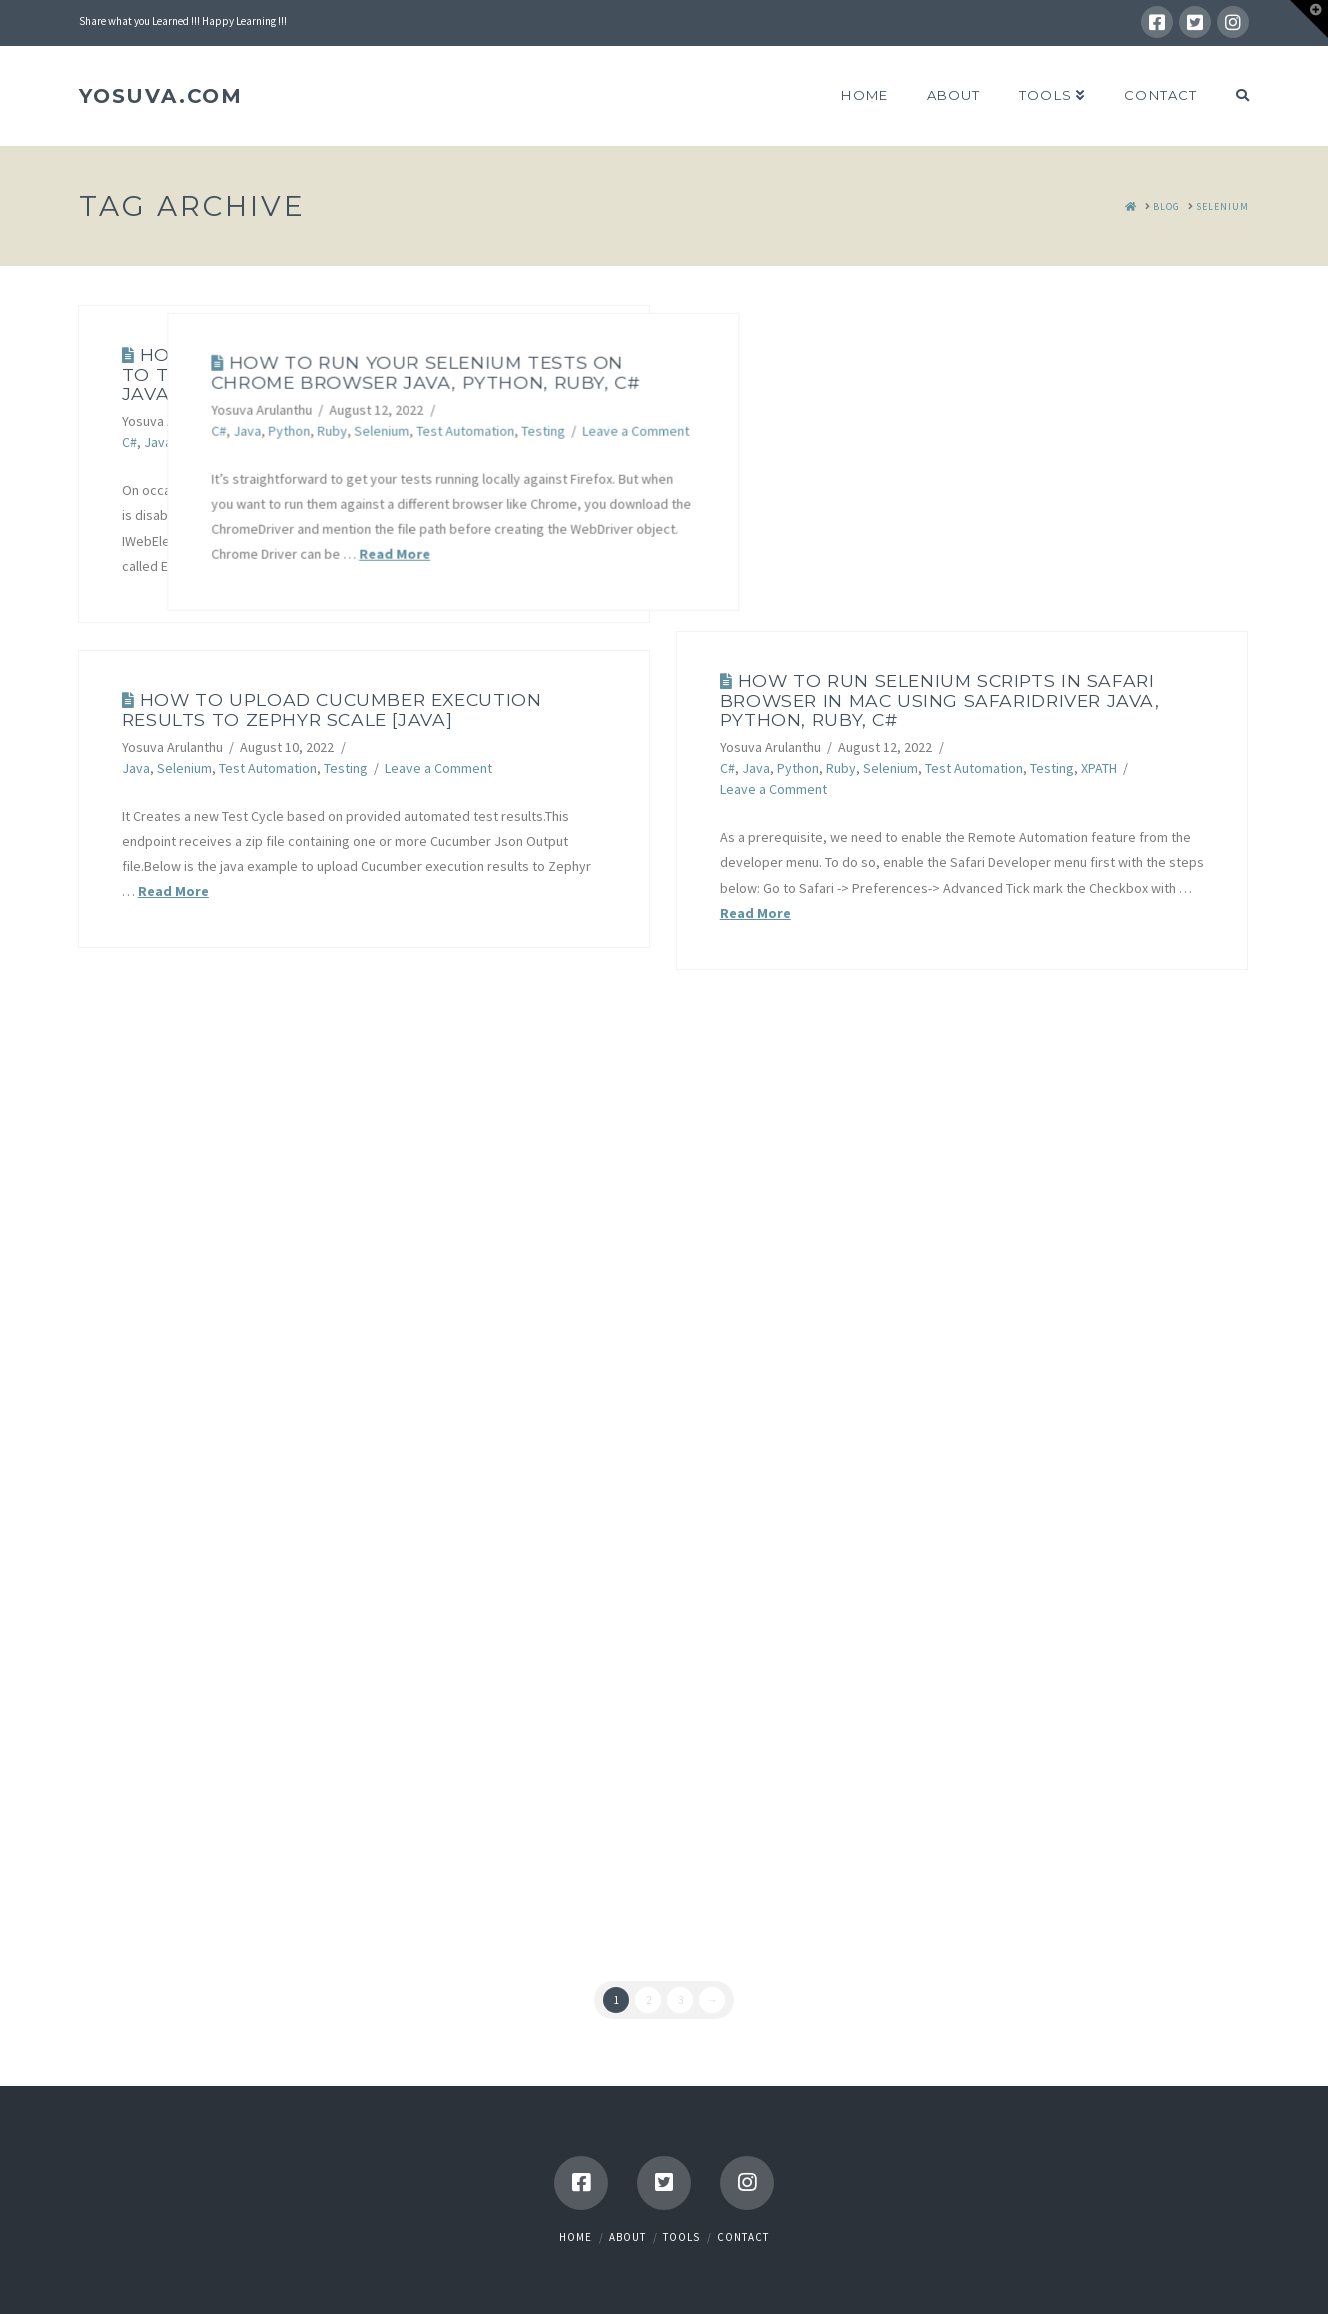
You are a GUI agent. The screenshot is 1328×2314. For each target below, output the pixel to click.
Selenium (292, 442)
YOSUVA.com (161, 96)
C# (129, 442)
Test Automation (376, 442)
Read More (314, 566)
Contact (743, 2237)
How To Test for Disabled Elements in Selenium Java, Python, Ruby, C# (354, 374)
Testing (810, 427)
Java (158, 442)
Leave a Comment (902, 427)
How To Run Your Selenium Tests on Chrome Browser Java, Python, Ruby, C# (692, 368)
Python (200, 442)
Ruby (243, 442)
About (627, 2237)
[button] (1309, 19)
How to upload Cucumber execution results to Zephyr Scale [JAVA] (332, 709)
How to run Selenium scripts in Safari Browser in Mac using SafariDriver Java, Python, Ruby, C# (940, 700)
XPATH (1099, 768)
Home (575, 2237)
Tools (681, 2237)
